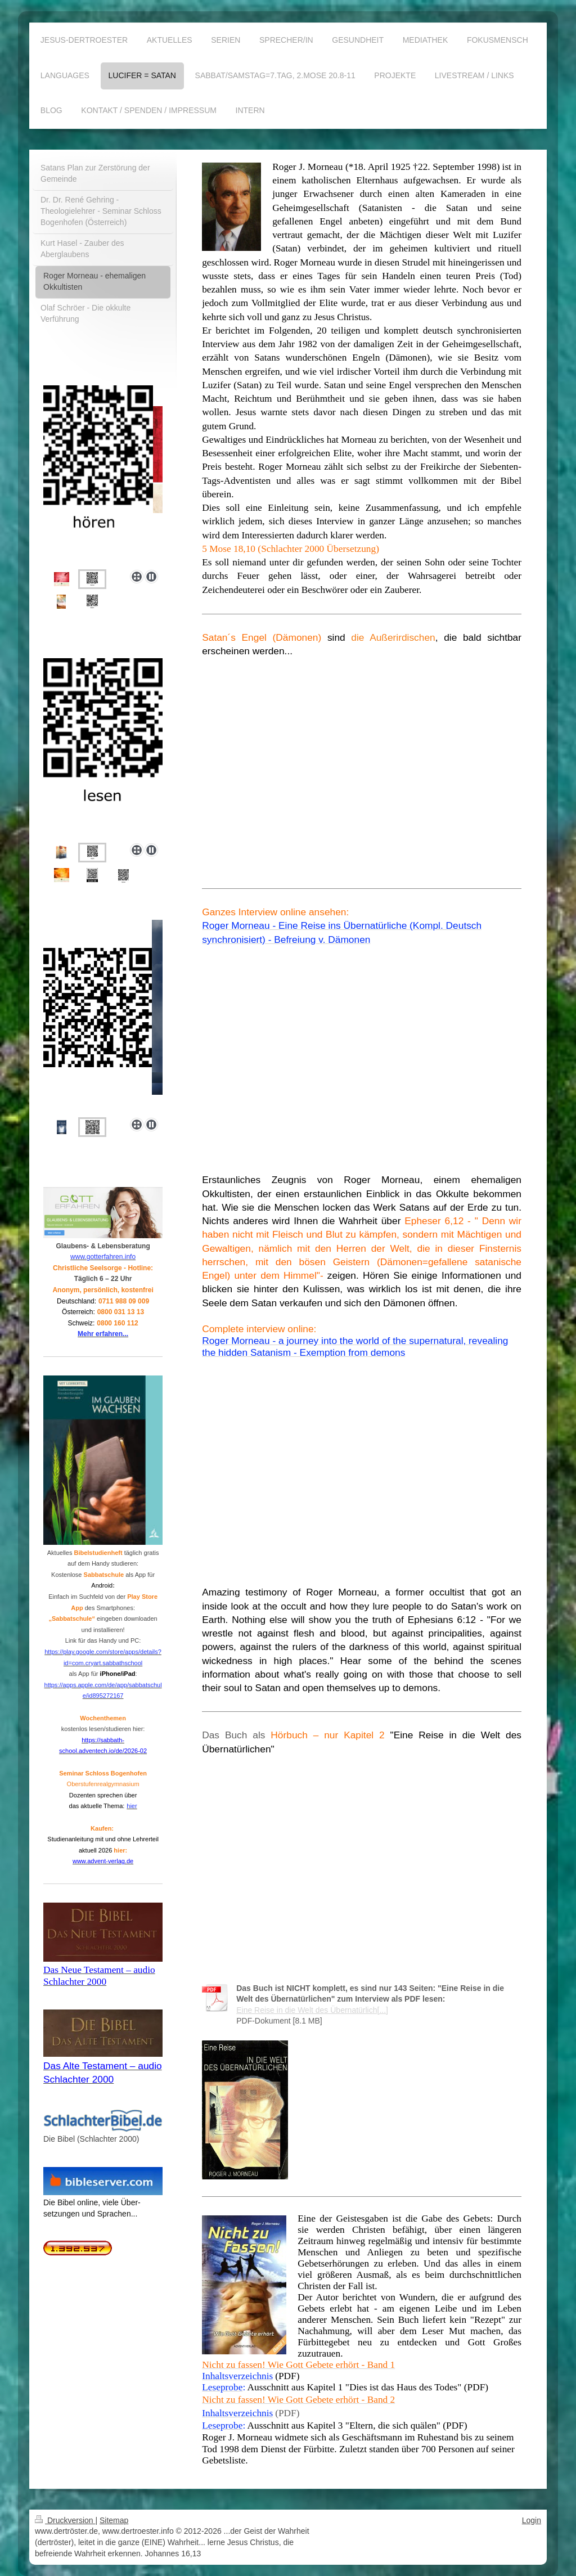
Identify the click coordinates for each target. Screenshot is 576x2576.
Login (531, 2520)
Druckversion (65, 2520)
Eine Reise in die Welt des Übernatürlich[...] (312, 2010)
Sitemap (114, 2520)
